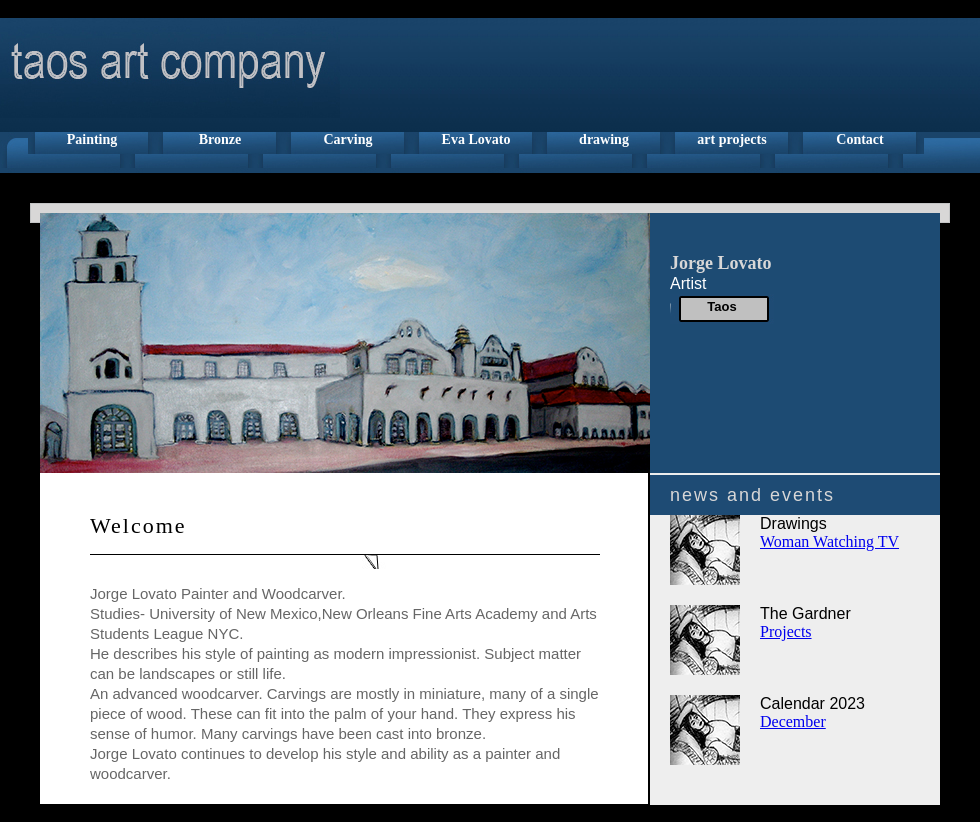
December (793, 721)
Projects (786, 631)
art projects (731, 139)
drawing (604, 139)
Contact (859, 139)
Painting (92, 139)
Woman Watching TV (829, 541)
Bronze (220, 139)
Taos (721, 306)
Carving (348, 139)
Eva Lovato (476, 139)
